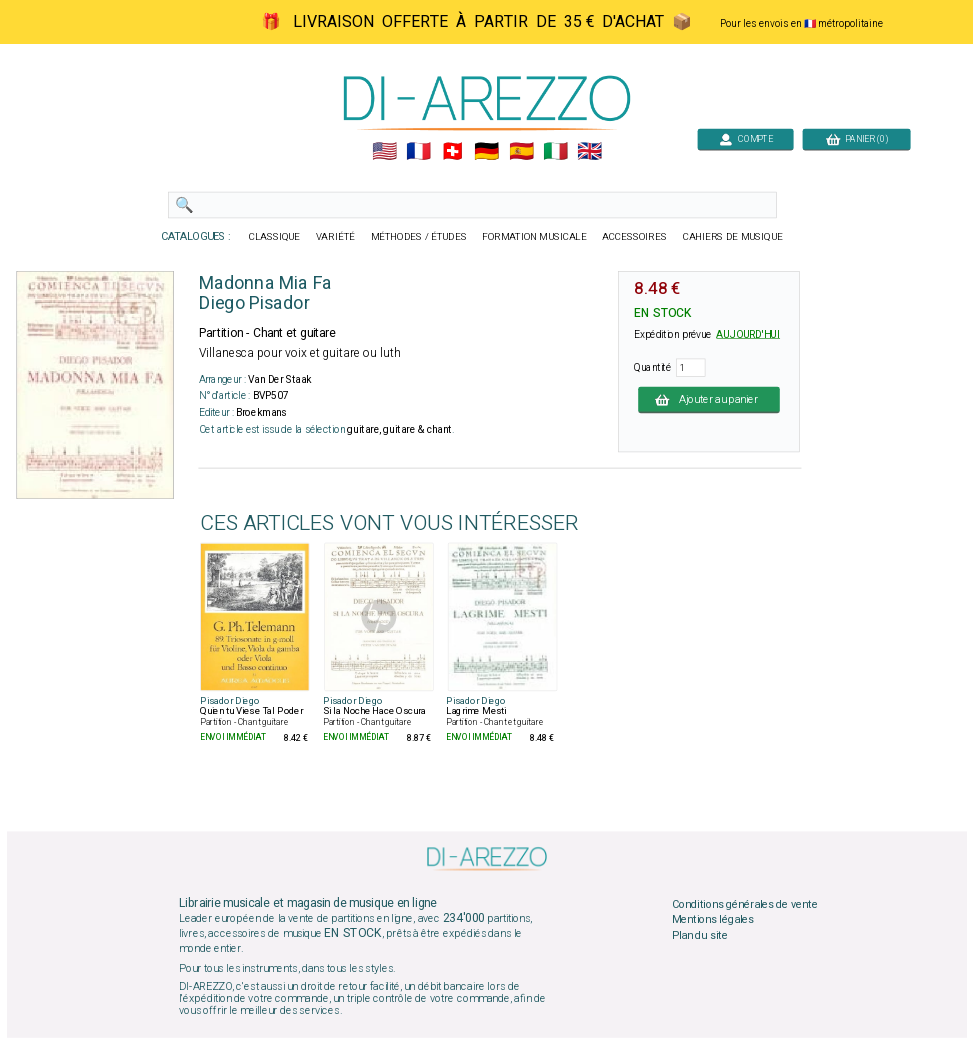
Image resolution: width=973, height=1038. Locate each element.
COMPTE (745, 138)
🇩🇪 (486, 152)
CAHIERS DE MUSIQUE (732, 237)
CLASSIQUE (274, 237)
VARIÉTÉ (334, 237)
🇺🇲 (383, 152)
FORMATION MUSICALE (534, 237)
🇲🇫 (418, 152)
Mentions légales (712, 920)
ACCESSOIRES (634, 237)
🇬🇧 (589, 152)
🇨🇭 (452, 152)
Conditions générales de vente (744, 904)
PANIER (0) (856, 138)
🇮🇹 (554, 152)
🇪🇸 (520, 152)
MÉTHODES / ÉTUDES (418, 237)
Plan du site (699, 935)
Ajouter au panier (709, 399)
